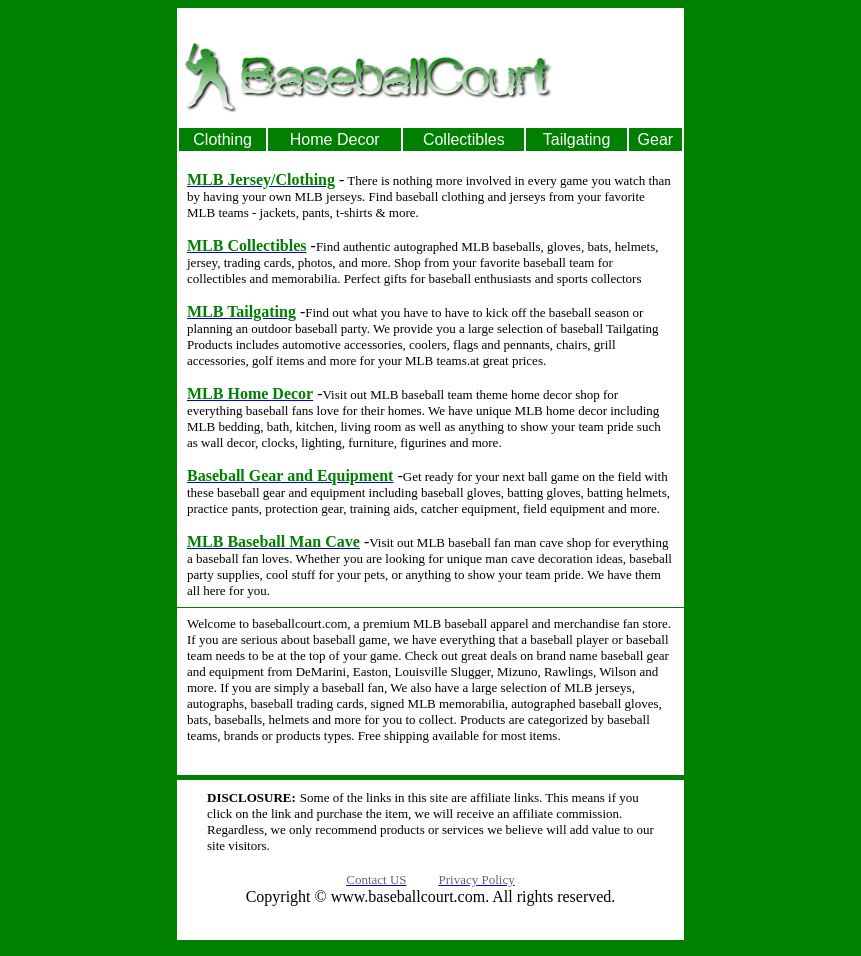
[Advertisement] (620, 76)
